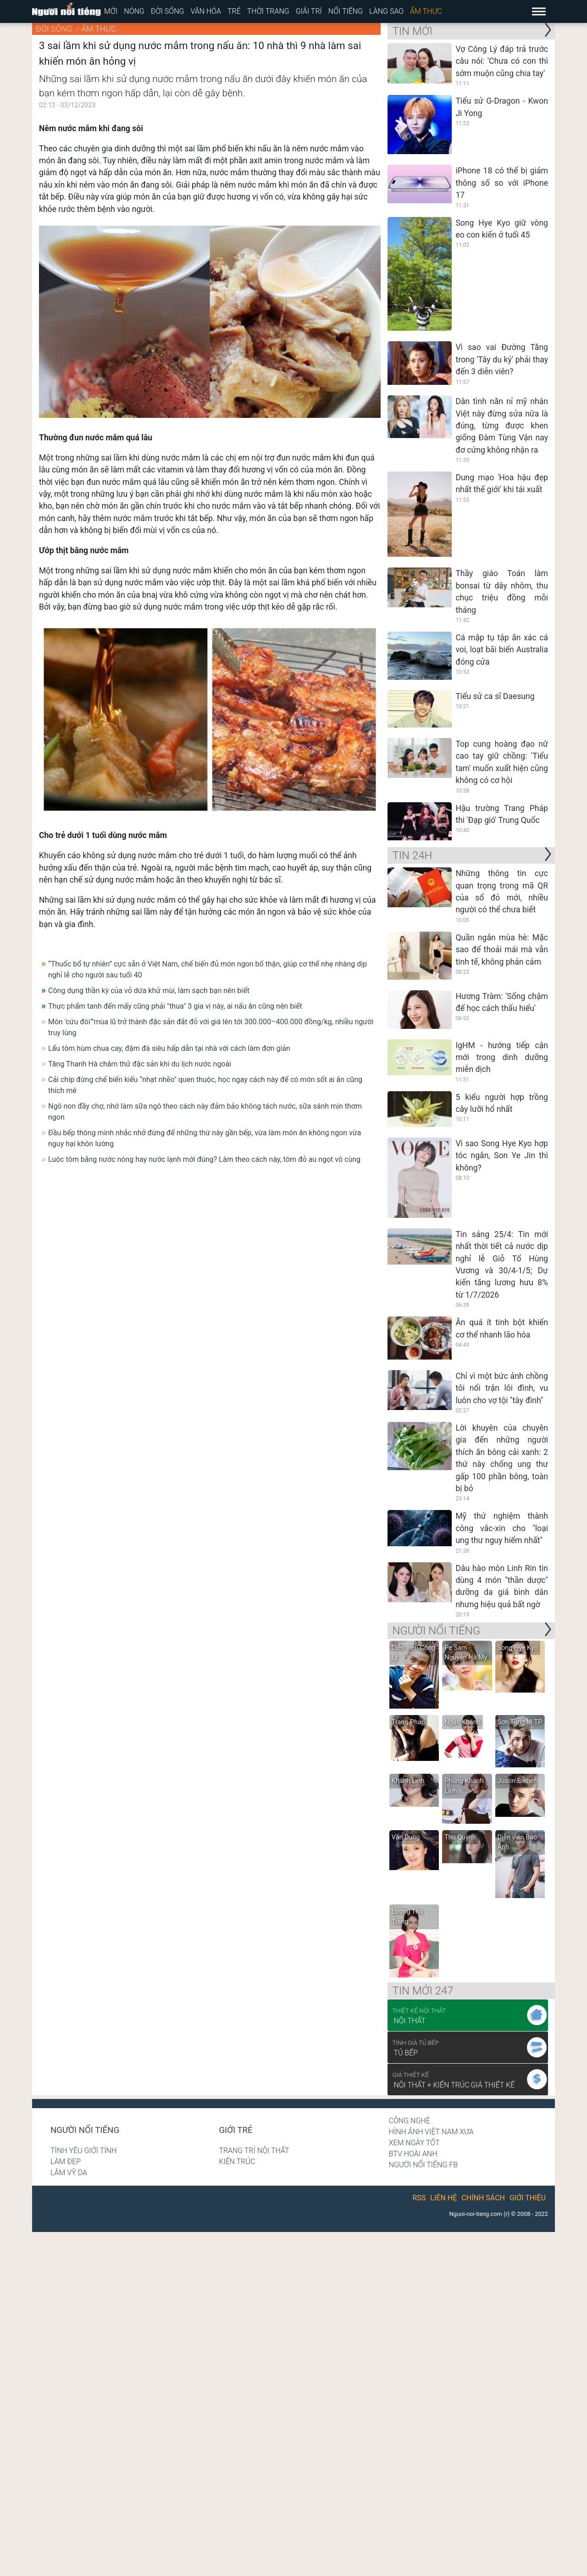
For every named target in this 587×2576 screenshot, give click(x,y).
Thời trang (268, 11)
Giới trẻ (235, 2130)
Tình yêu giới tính (83, 2150)
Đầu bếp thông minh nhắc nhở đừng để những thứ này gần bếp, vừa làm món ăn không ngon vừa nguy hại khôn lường (204, 1138)
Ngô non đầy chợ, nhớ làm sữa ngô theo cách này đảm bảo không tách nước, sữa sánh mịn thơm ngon (205, 1111)
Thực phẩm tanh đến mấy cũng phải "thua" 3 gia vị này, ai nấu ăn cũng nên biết (175, 1006)
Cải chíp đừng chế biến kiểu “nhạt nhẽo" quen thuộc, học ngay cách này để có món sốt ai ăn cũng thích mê (205, 1085)
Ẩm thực (426, 11)
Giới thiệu (527, 2197)
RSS (419, 2197)
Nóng (134, 11)
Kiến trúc (237, 2161)
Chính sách (483, 2197)
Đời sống (167, 11)
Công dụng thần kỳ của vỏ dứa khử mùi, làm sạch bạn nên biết (148, 990)
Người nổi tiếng (84, 2130)
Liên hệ (443, 2197)
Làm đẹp (65, 2161)
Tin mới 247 (422, 1990)
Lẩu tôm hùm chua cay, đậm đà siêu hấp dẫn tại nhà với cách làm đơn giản (169, 1048)
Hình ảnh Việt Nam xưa (431, 2131)
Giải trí (309, 11)
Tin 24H (412, 855)
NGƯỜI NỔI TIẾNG (436, 1630)
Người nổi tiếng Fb (423, 2164)
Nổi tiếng (345, 11)
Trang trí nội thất (254, 2150)
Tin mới (412, 31)
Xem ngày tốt (414, 2142)
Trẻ (234, 11)
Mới (110, 11)
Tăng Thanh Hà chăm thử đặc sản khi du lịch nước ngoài (139, 1064)
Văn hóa (205, 11)
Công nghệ (409, 2120)
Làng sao (386, 11)
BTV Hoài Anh (413, 2153)
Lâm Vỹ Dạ (68, 2172)
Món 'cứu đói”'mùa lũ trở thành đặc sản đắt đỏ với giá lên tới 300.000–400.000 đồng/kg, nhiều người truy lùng (210, 1027)
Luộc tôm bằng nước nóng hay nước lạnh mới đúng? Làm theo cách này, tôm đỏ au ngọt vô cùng (204, 1159)
